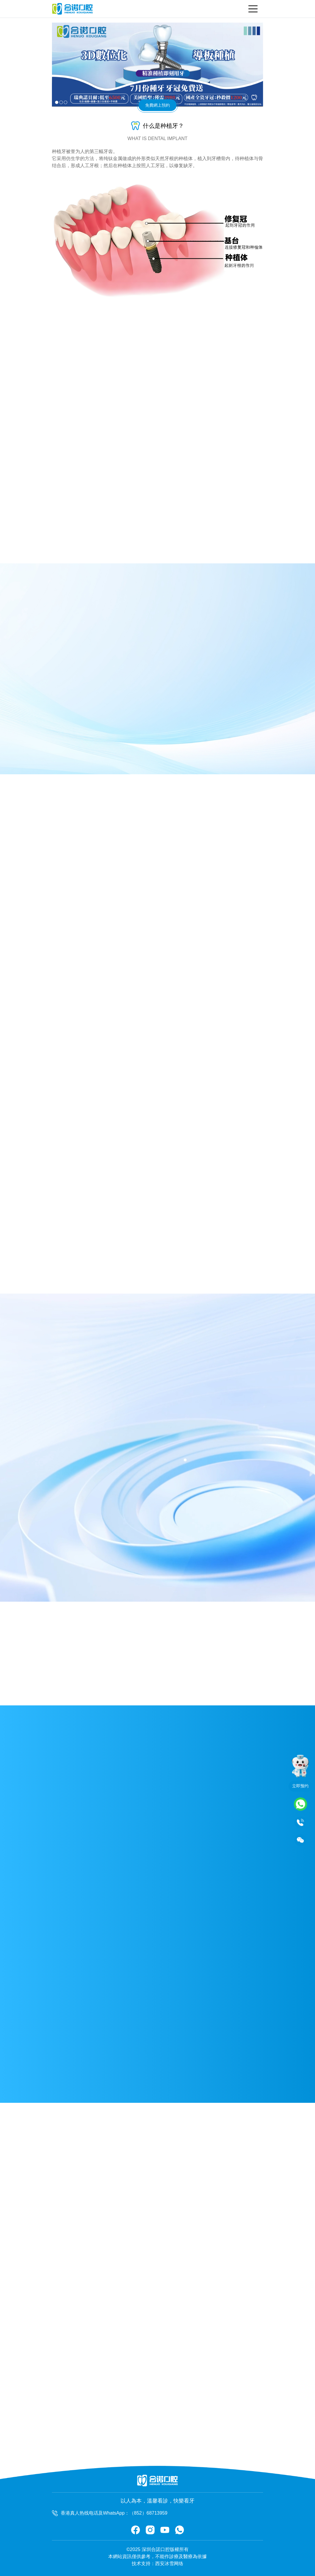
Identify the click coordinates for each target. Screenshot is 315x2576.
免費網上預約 (157, 105)
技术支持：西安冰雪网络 (157, 2563)
